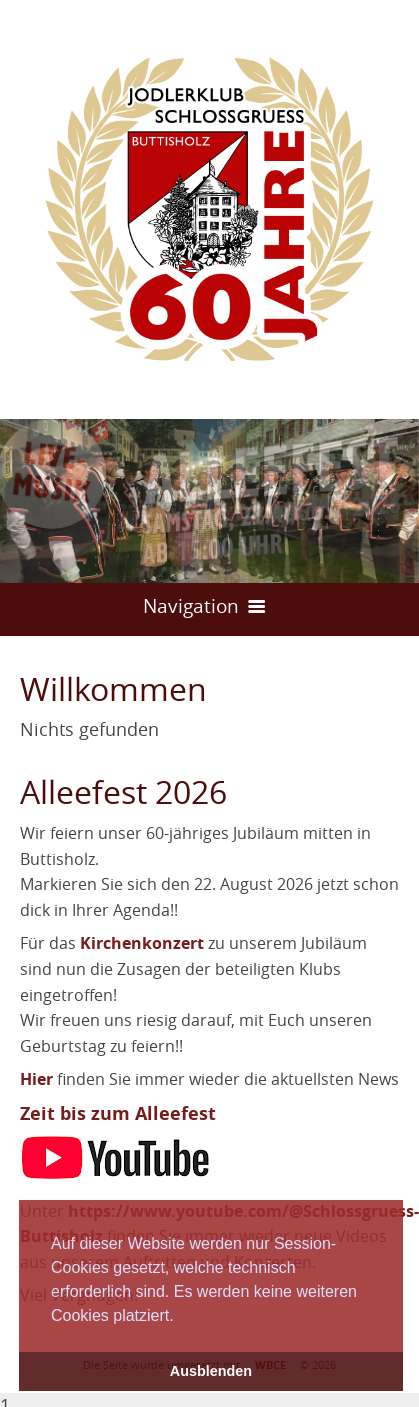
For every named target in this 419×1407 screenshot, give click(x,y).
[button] (181, 1317)
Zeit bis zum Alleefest (118, 1113)
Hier (36, 1079)
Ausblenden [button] (211, 1371)
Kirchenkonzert (142, 943)
